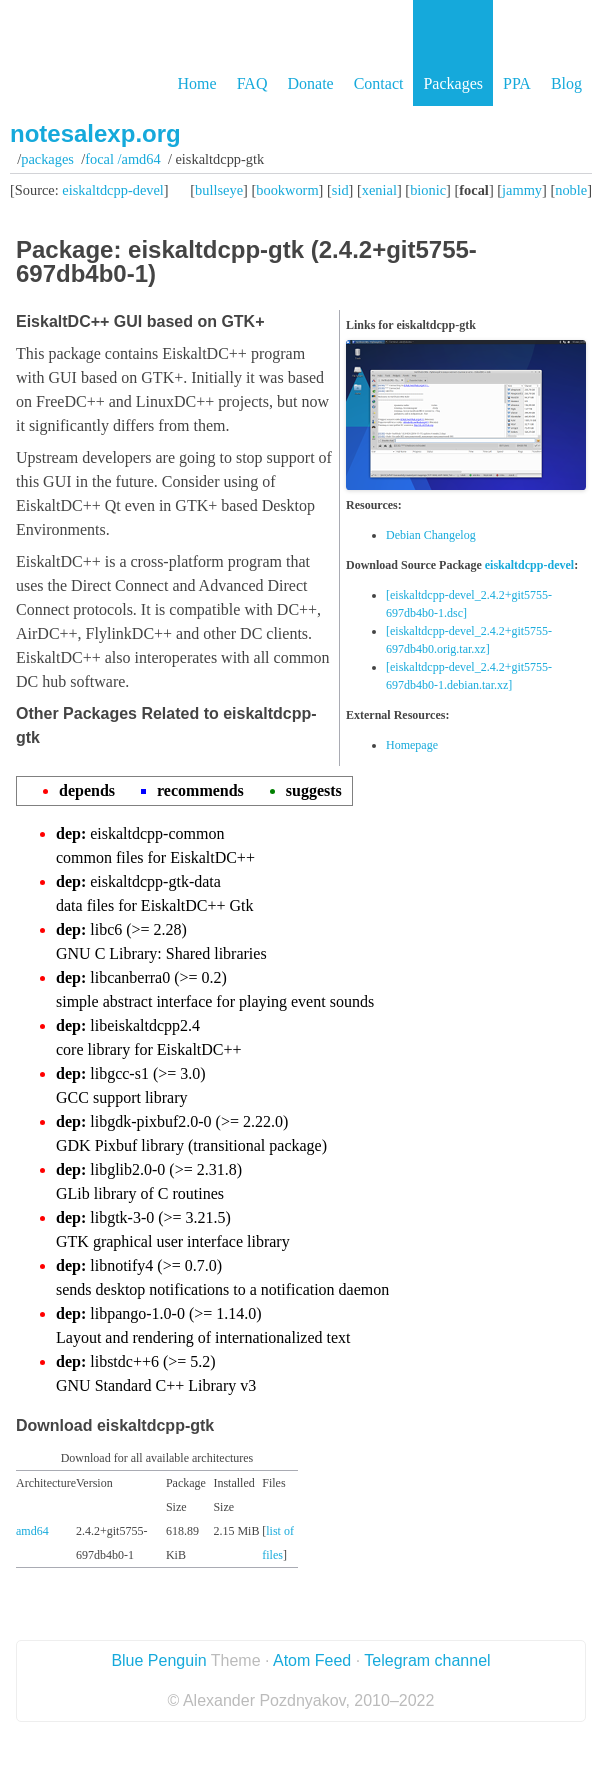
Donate (310, 83)
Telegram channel (427, 1660)
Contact (379, 83)
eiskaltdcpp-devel (113, 190)
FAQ (252, 83)
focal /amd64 (123, 159)
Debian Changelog (431, 535)
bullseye (219, 190)
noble (571, 190)
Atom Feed (312, 1660)
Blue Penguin (158, 1660)
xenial (379, 190)
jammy (522, 190)
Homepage (412, 745)
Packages (453, 83)
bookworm (287, 190)
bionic (428, 190)
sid (340, 190)
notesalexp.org (95, 133)
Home (197, 83)
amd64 (32, 1531)
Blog (566, 83)
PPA (517, 83)
